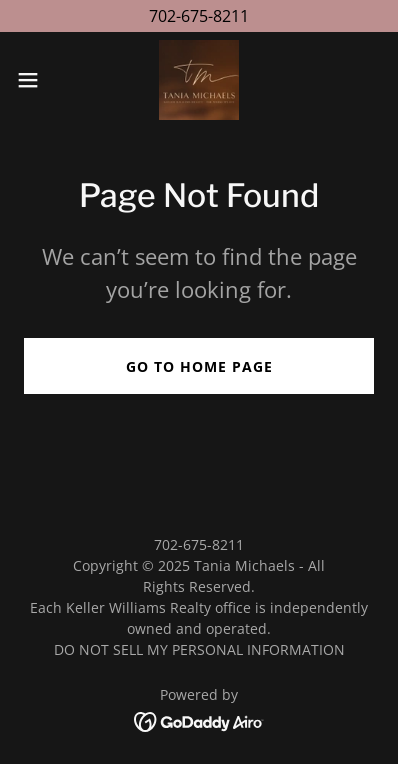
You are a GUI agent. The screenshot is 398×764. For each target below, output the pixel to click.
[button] (36, 80)
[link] (199, 80)
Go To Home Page (199, 366)
